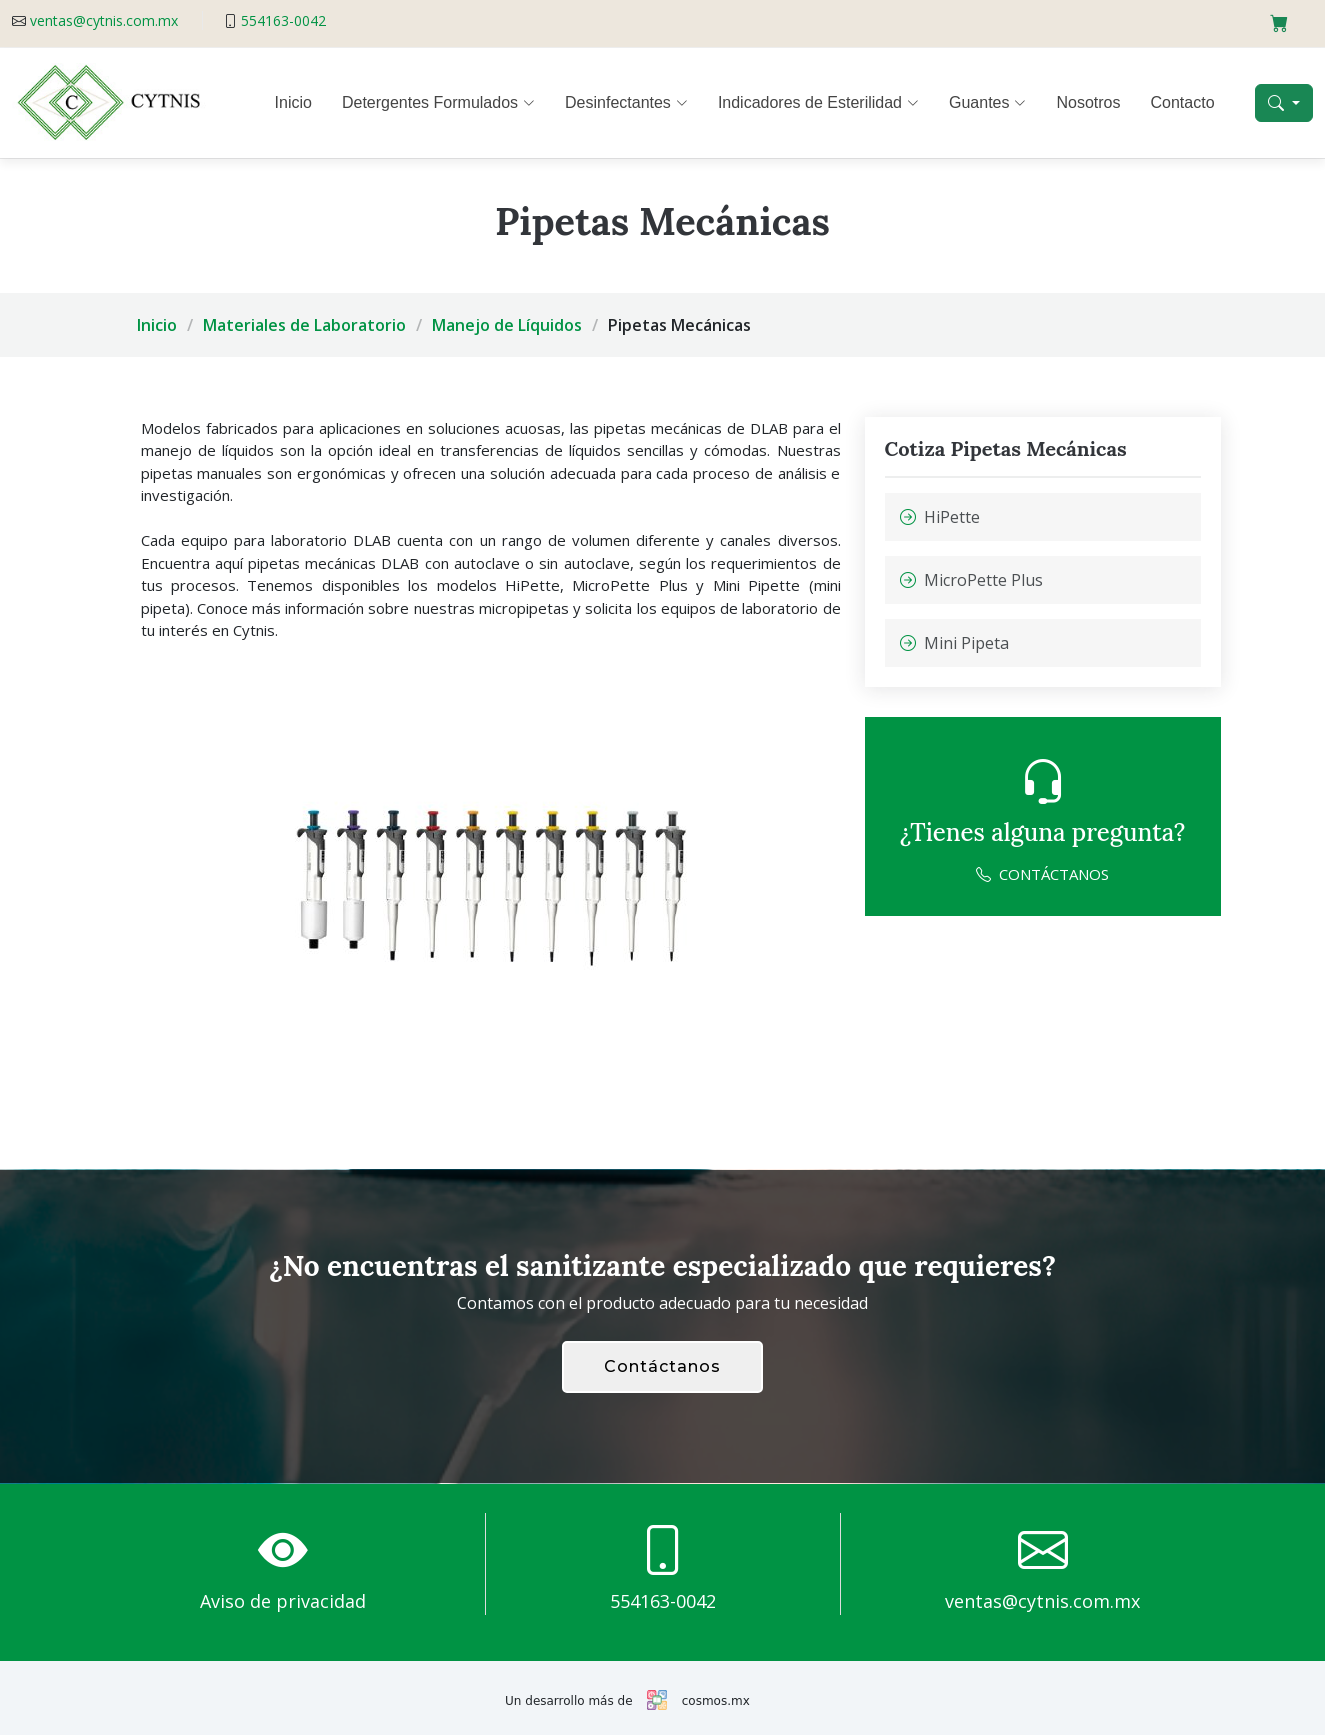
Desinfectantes (626, 102)
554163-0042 (283, 20)
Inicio (293, 102)
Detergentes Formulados (438, 102)
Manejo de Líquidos (507, 325)
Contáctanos (662, 1366)
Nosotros (1088, 102)
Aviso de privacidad (283, 1601)
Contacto (1183, 102)
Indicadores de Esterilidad (818, 102)
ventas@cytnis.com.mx (104, 20)
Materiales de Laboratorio (304, 325)
